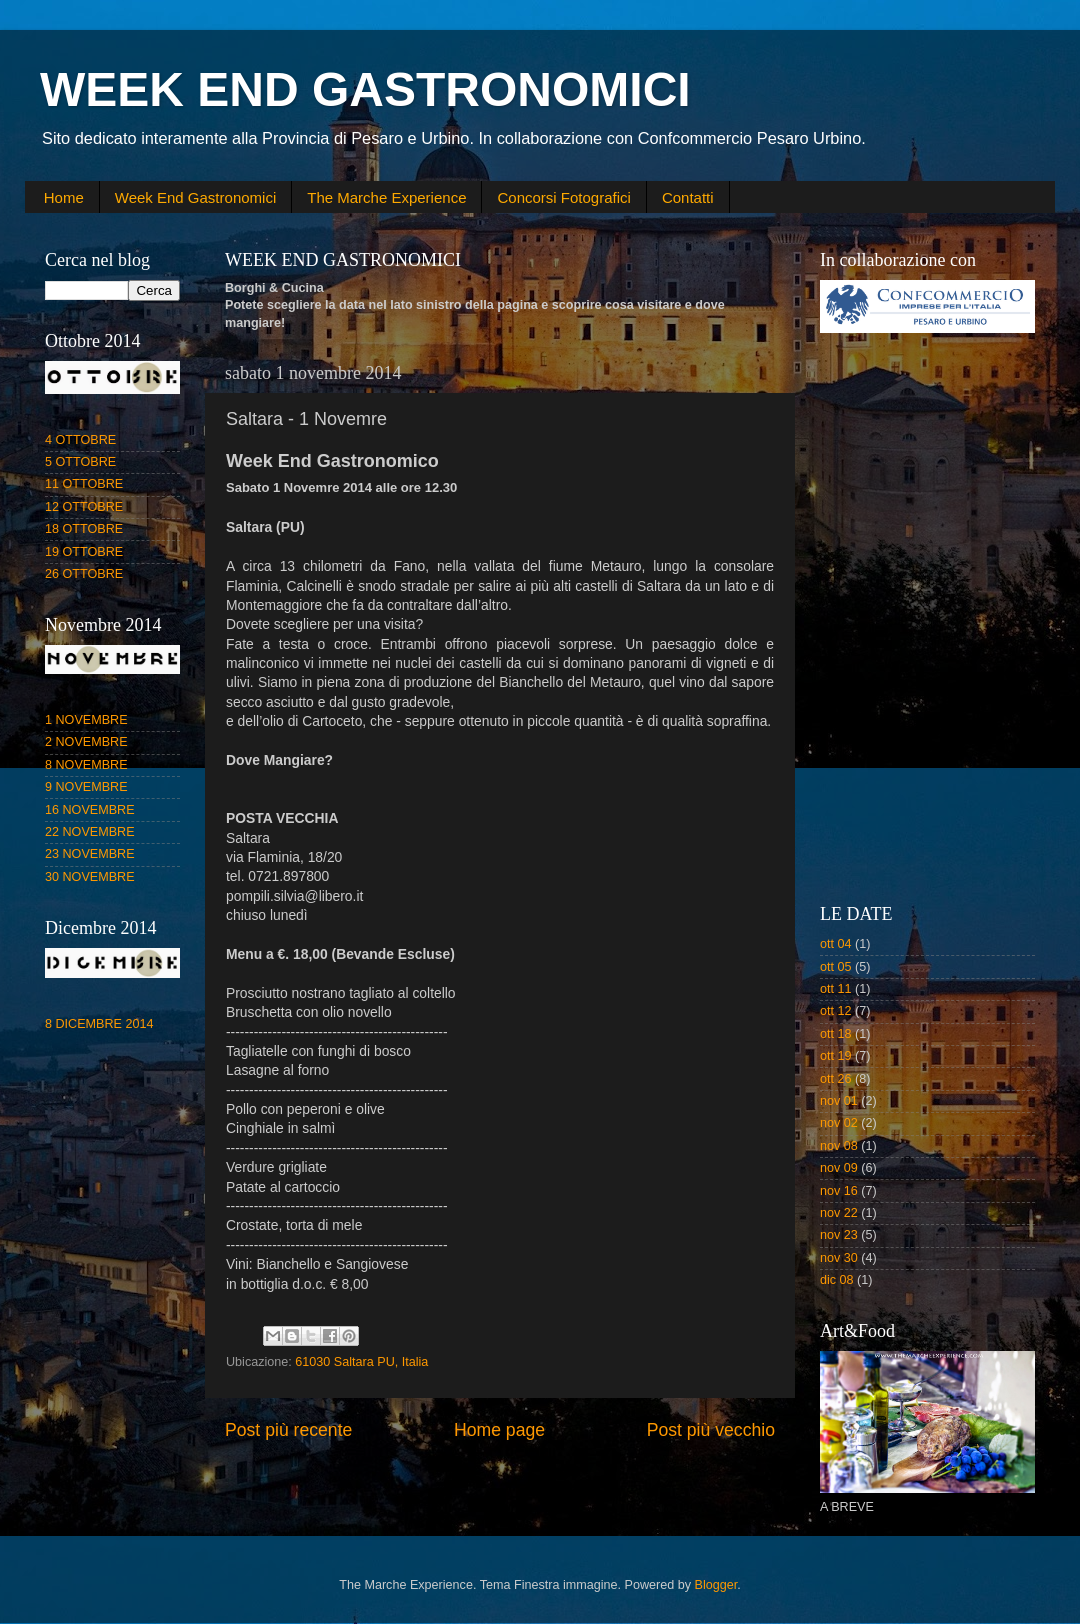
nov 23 (839, 1235)
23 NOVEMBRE (90, 854)
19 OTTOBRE (84, 552)
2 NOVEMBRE (86, 742)
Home (64, 197)
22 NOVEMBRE (90, 832)
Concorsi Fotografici (563, 197)
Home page (499, 1430)
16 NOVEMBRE (90, 810)
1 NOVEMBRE (86, 720)
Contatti (688, 197)
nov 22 (839, 1213)
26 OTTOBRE (84, 574)
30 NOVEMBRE (90, 877)
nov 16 (839, 1191)
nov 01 (839, 1101)
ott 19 (836, 1056)
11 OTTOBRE (84, 484)
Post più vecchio (711, 1430)
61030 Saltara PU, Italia (361, 1362)
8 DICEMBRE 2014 (99, 1024)
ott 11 (836, 989)
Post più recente (288, 1430)
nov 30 (839, 1258)
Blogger (716, 1585)
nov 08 (839, 1146)
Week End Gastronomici (195, 197)
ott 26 (836, 1079)
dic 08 (837, 1280)
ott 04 (836, 944)
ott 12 (836, 1011)
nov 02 (839, 1123)
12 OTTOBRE (84, 507)
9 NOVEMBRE (86, 787)
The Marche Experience (386, 197)
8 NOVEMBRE (86, 765)
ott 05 (836, 967)
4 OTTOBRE (80, 440)
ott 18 (836, 1034)
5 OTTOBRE (80, 462)
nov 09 (839, 1168)
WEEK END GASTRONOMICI (365, 89)
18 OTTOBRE (84, 529)
